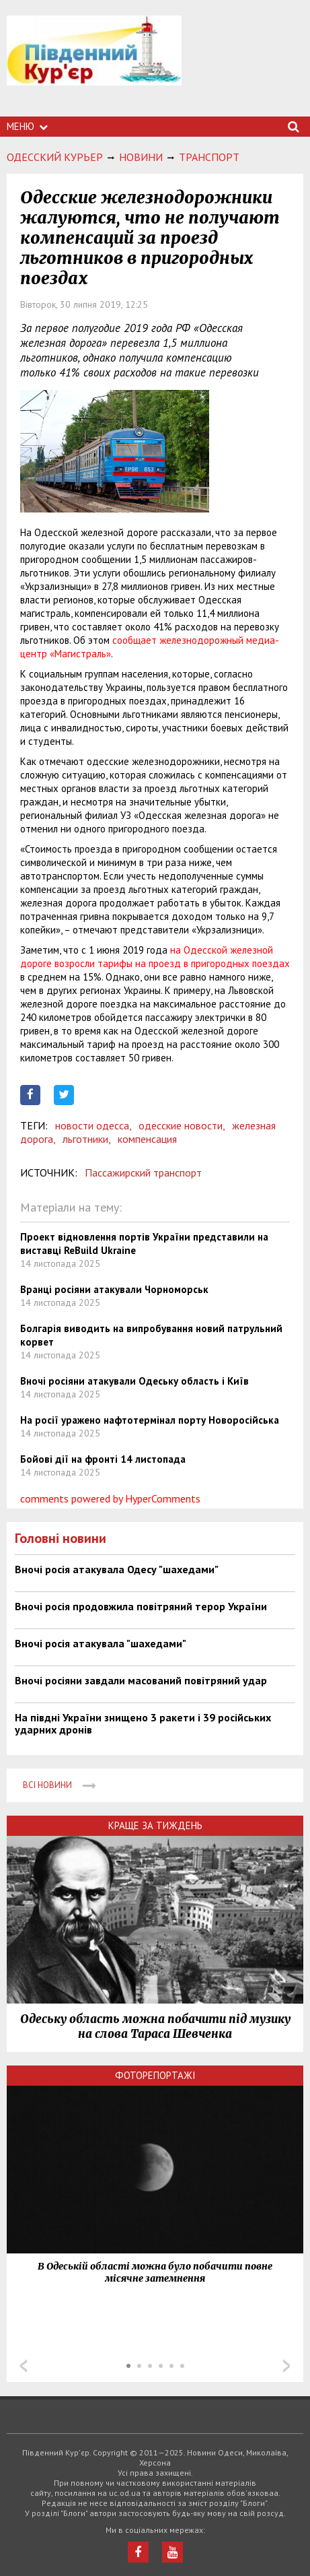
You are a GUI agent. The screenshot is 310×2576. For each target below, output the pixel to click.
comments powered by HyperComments (110, 1498)
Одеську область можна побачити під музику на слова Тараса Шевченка (155, 2026)
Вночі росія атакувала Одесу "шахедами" (117, 1569)
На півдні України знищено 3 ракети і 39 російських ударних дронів (143, 1723)
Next (286, 2366)
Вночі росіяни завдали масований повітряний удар (141, 1680)
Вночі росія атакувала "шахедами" (100, 1643)
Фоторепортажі (155, 2075)
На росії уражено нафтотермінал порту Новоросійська (149, 1420)
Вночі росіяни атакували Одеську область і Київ (134, 1381)
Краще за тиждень (155, 1825)
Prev (23, 2366)
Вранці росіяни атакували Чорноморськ (114, 1289)
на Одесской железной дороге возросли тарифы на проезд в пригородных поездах (155, 957)
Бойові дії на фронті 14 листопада (103, 1459)
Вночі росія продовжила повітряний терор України (141, 1606)
